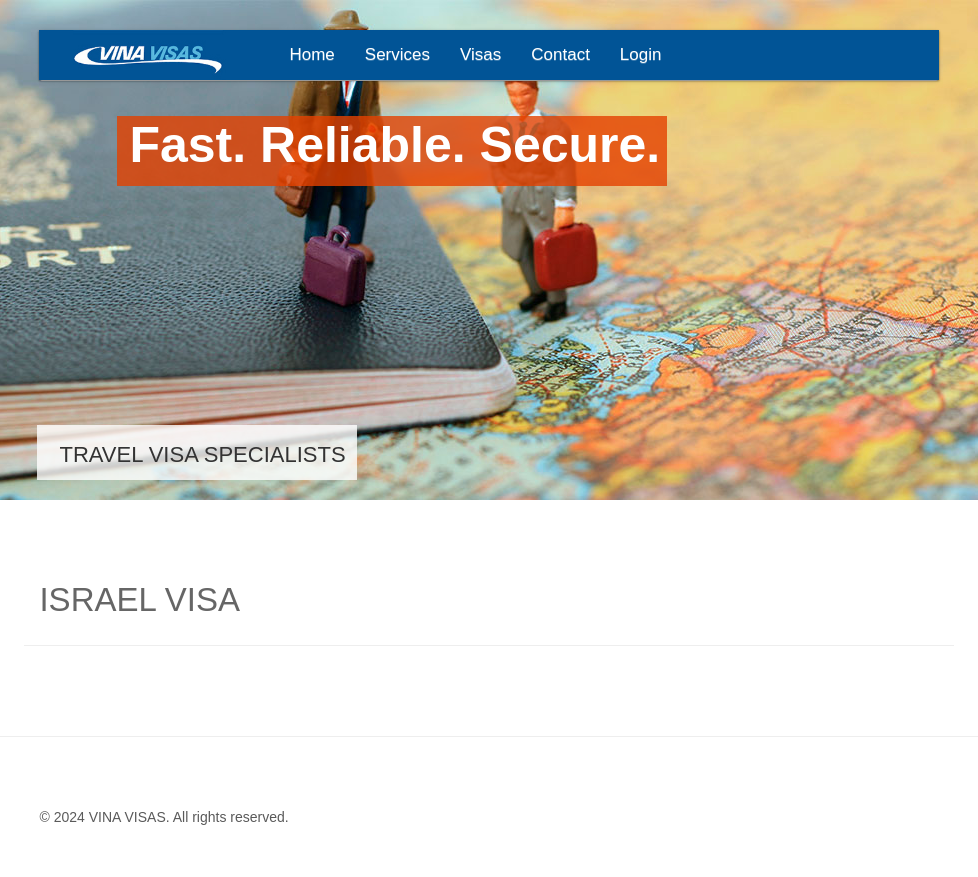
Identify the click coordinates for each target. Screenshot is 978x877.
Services (397, 54)
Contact (560, 54)
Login (641, 54)
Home (311, 54)
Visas (480, 54)
